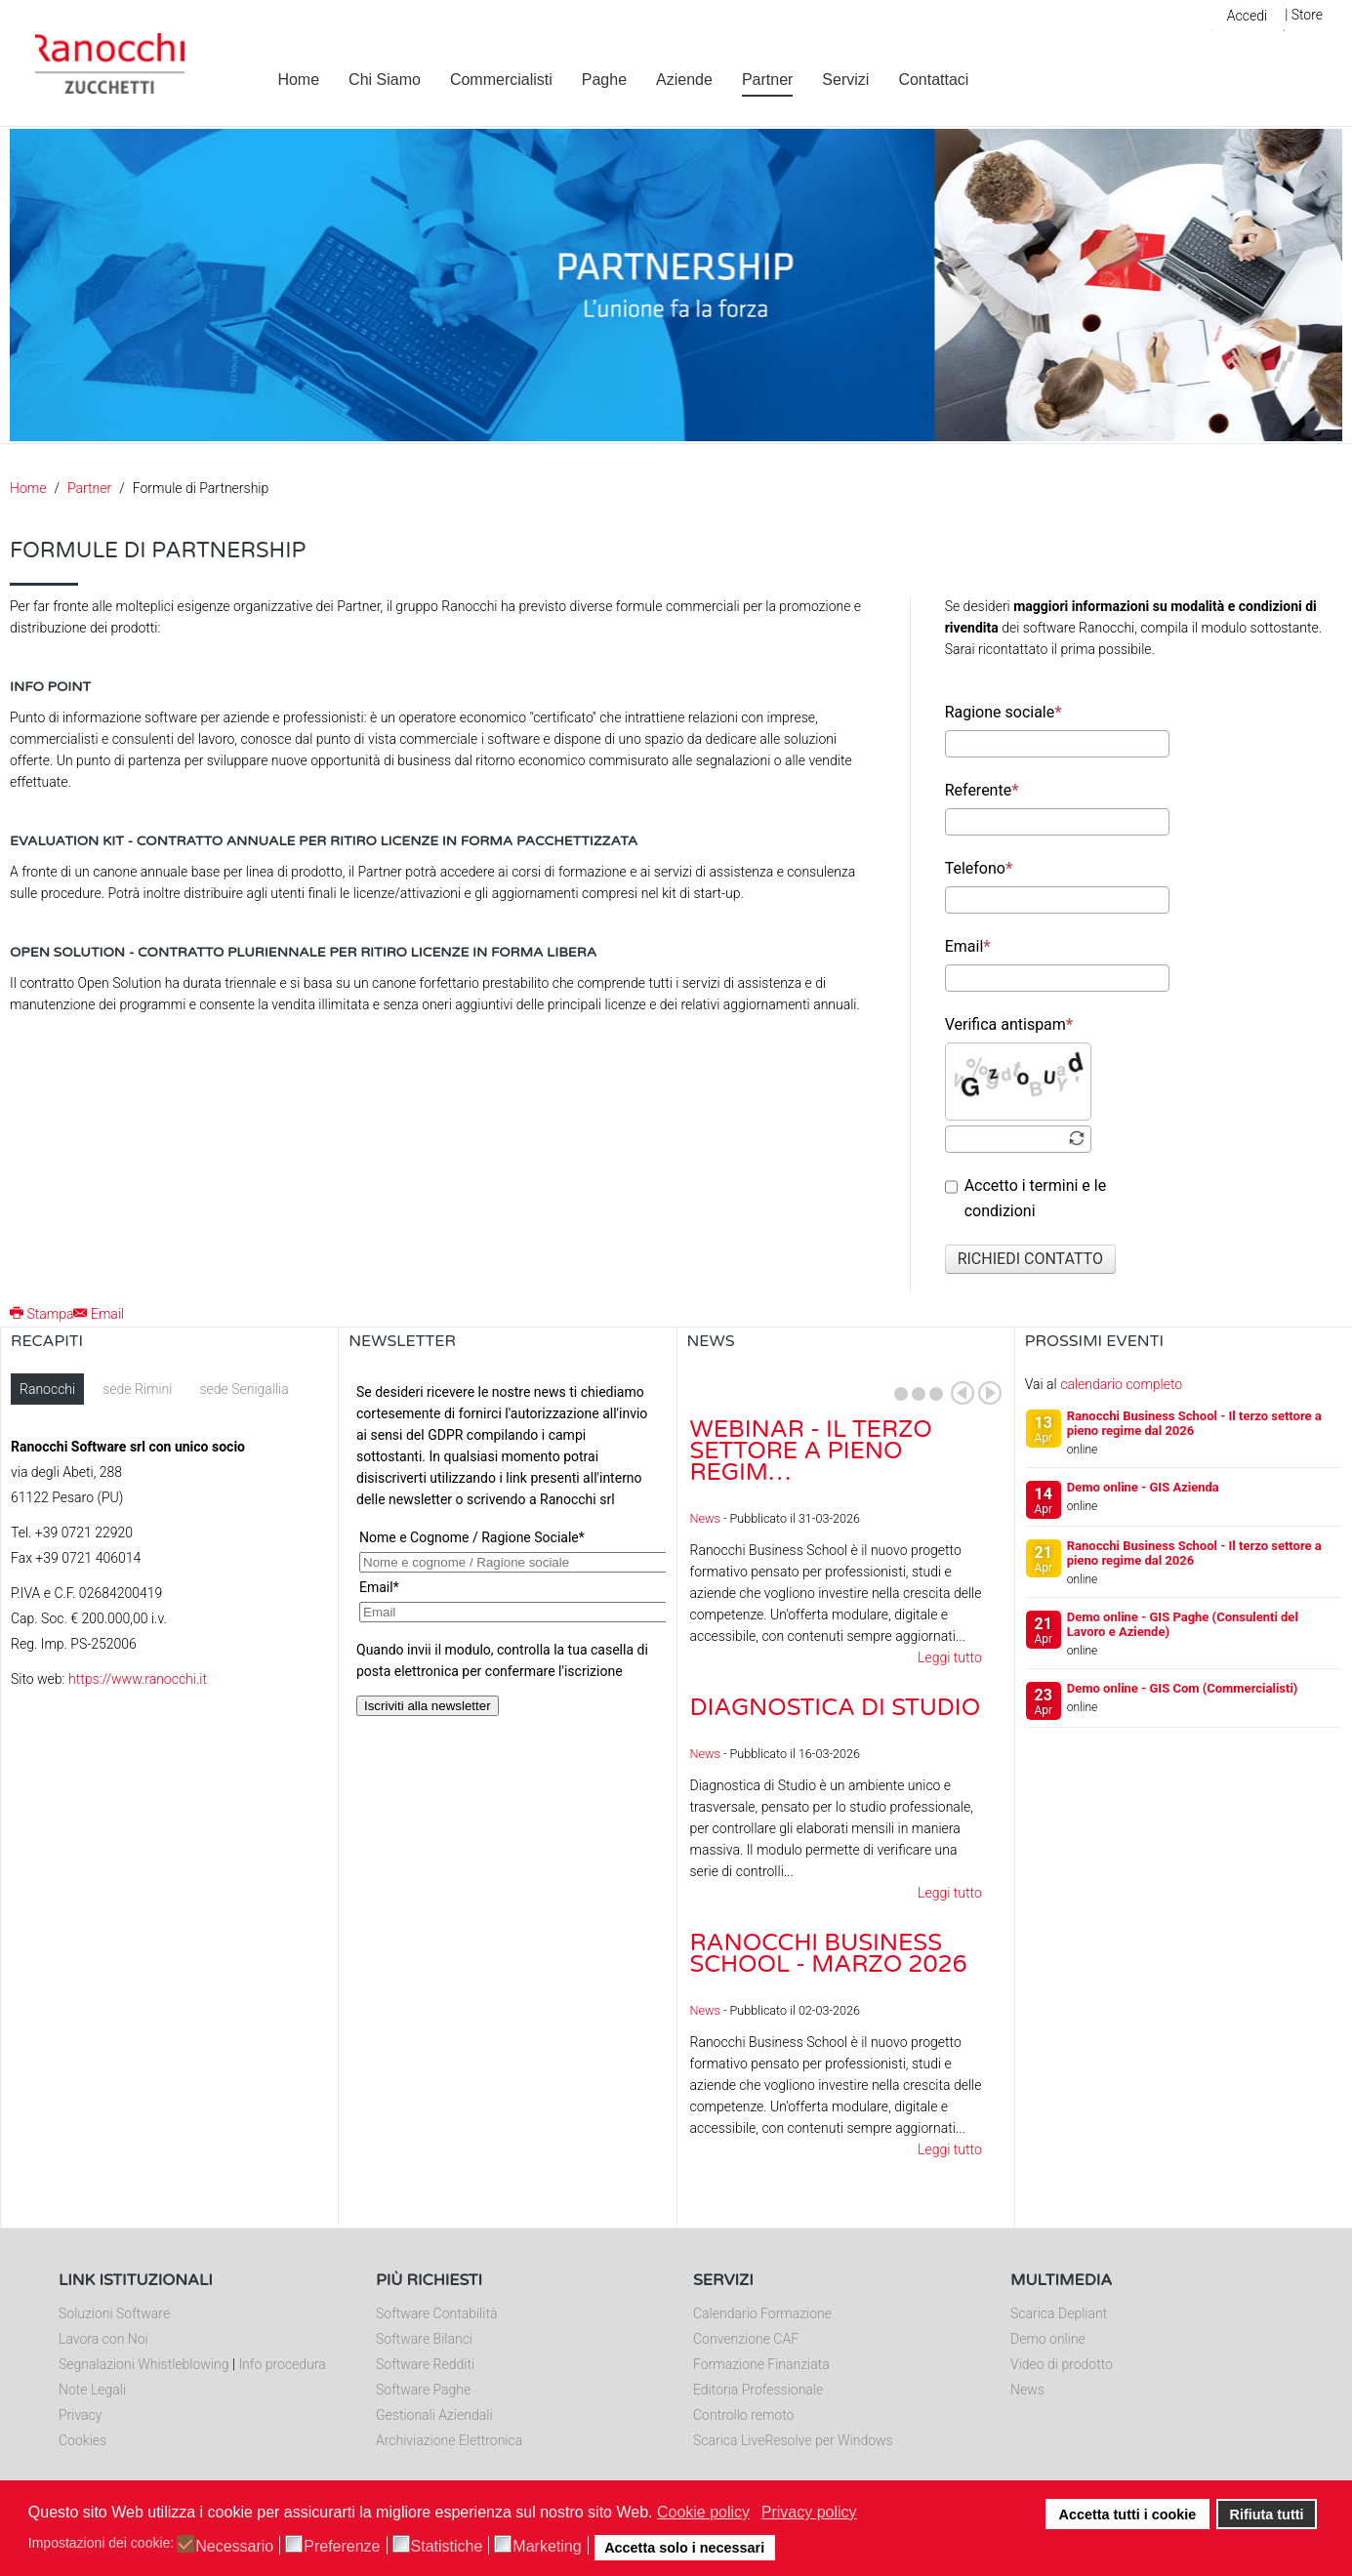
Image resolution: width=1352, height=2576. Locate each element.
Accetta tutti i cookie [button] (1128, 2514)
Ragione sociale (1003, 712)
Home (298, 79)
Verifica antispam (1009, 1024)
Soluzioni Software (114, 2313)
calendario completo (1121, 1384)
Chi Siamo (384, 79)
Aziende (684, 79)
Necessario (234, 2547)
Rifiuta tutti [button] (1267, 2514)
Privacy (80, 2415)
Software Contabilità (436, 2313)
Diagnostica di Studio (835, 1708)
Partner (767, 79)
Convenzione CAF (746, 2339)
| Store (1304, 14)
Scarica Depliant (1058, 2313)
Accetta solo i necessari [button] (684, 2548)
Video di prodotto (1061, 2364)
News (705, 1518)
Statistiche (447, 2547)
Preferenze (342, 2547)
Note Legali (92, 2389)
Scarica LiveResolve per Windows (793, 2440)
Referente (982, 790)
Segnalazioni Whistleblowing (143, 2364)
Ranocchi (47, 1389)
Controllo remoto (743, 2415)
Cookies (82, 2440)
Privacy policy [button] (809, 2512)
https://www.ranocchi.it (137, 1679)
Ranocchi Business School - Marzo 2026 (828, 1954)
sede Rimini (137, 1389)
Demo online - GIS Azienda (1143, 1487)
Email (968, 946)
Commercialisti (501, 79)
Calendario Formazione (762, 2313)
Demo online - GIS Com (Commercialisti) (1182, 1688)
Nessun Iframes (507, 1568)
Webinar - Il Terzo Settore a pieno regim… (811, 1451)
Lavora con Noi (103, 2339)
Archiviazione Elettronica (449, 2440)
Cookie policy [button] (703, 2512)
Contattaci (933, 79)
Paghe (604, 79)
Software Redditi (425, 2364)
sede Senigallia (243, 1389)
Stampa (41, 1314)
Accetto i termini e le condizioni (1026, 1198)
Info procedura (281, 2364)
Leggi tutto (950, 1657)
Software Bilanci (424, 2339)
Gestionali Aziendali (434, 2415)
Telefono (979, 868)
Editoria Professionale (758, 2389)
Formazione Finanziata (761, 2364)
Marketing (546, 2547)
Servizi (845, 79)
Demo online (1048, 2339)
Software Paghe (423, 2389)
